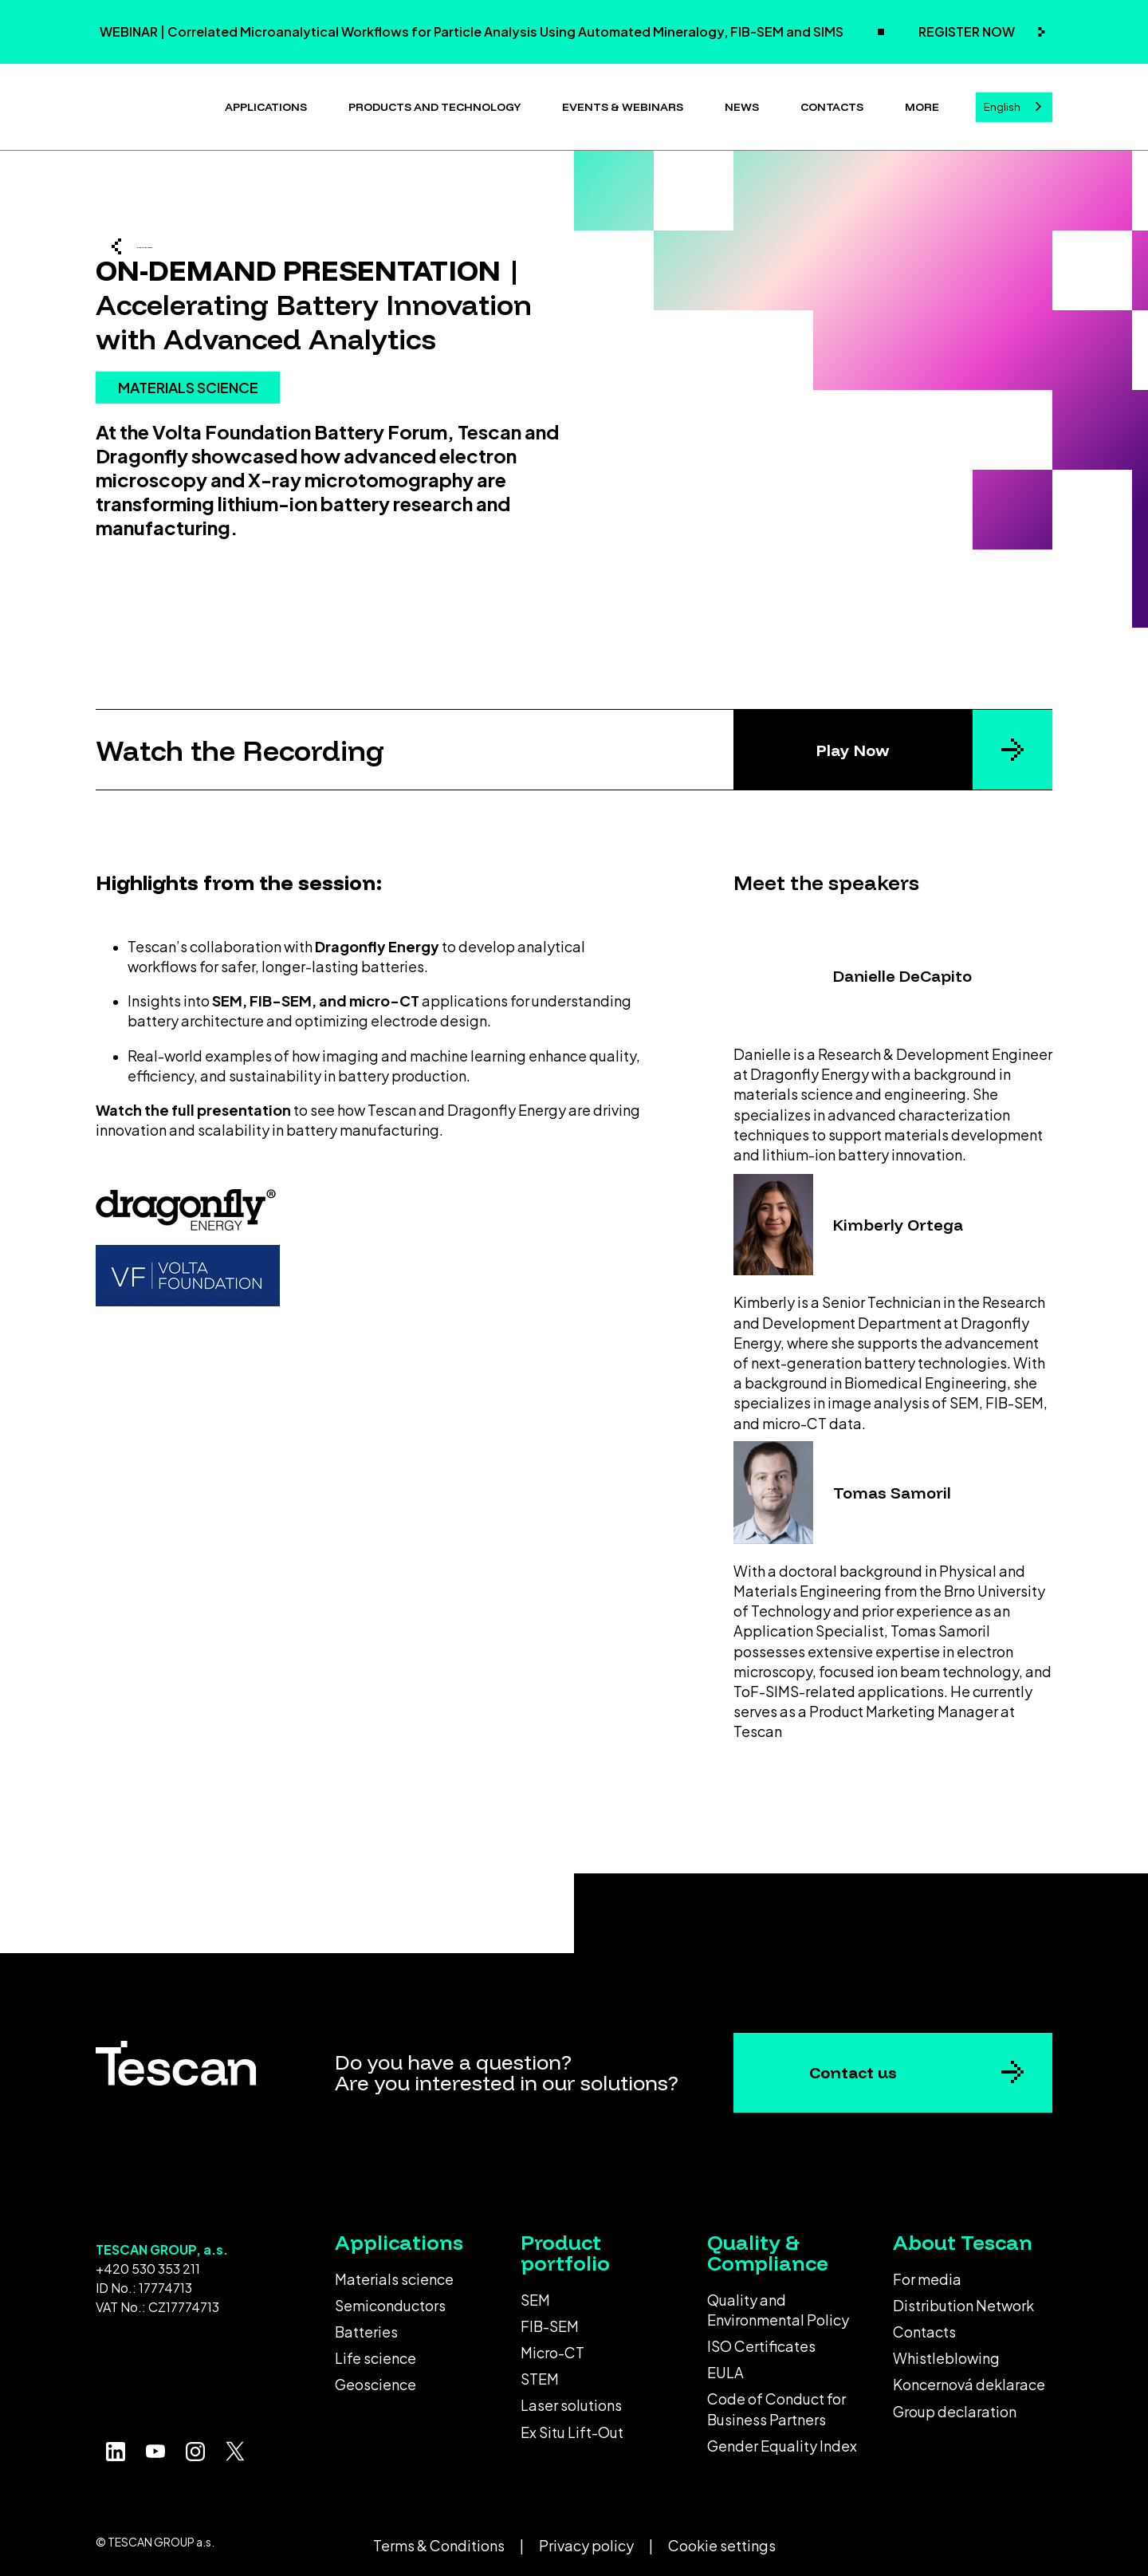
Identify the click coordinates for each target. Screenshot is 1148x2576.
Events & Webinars (622, 104)
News (742, 104)
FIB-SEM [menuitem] (550, 2319)
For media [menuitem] (927, 2272)
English (1002, 103)
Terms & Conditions (439, 2539)
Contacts (831, 104)
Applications (266, 104)
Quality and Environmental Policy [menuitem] (778, 2303)
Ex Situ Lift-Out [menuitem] (572, 2425)
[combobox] (1014, 104)
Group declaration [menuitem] (954, 2405)
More (922, 104)
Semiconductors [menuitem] (390, 2299)
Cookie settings (722, 2539)
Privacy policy (586, 2539)
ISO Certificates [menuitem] (761, 2339)
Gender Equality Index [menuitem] (782, 2439)
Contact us (853, 2066)
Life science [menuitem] (375, 2351)
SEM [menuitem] (535, 2293)
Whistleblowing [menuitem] (946, 2351)
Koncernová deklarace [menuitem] (969, 2378)
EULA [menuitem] (725, 2366)
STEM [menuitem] (540, 2372)
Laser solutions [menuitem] (571, 2398)
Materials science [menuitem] (394, 2272)
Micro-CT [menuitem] (552, 2346)
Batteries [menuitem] (366, 2325)
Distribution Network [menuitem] (963, 2299)
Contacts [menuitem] (924, 2325)
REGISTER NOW (967, 31)
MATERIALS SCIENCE (188, 439)
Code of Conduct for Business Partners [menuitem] (776, 2402)
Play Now (853, 744)
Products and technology (434, 104)
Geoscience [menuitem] (375, 2378)
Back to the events (211, 244)
